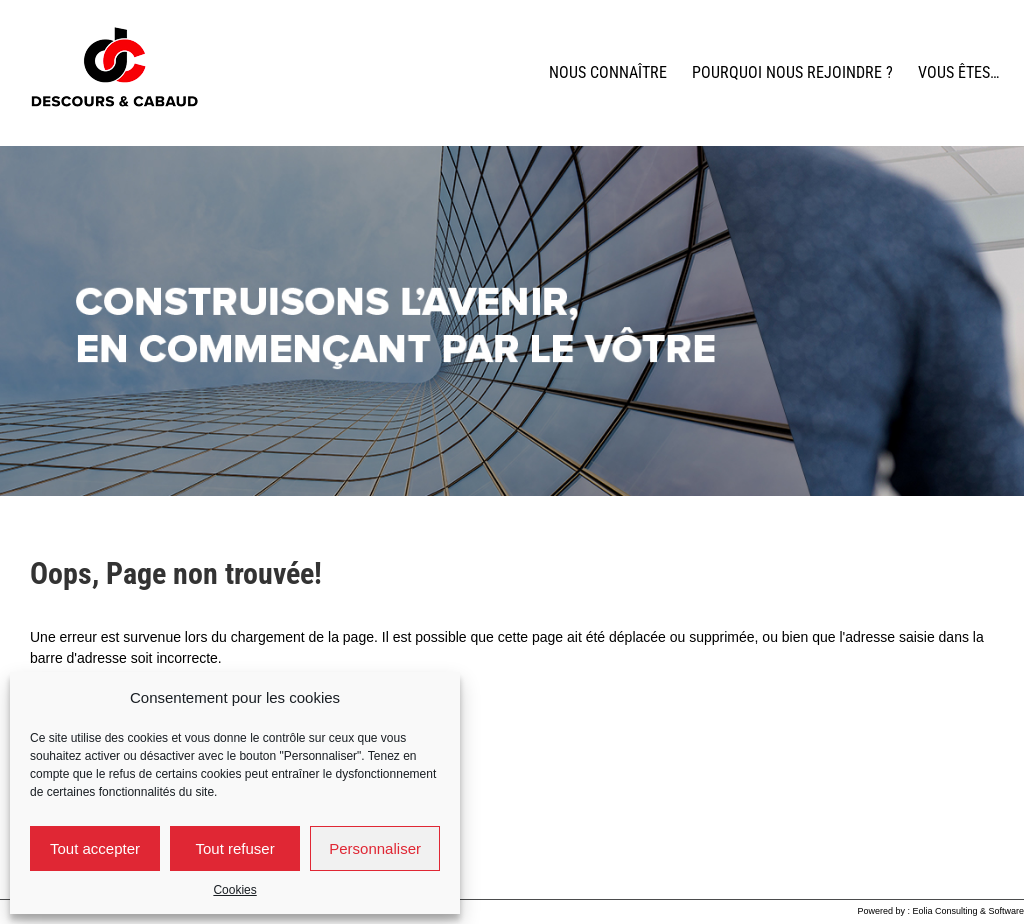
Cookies (234, 890)
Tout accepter (95, 848)
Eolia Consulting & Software (968, 911)
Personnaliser (375, 848)
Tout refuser (234, 848)
